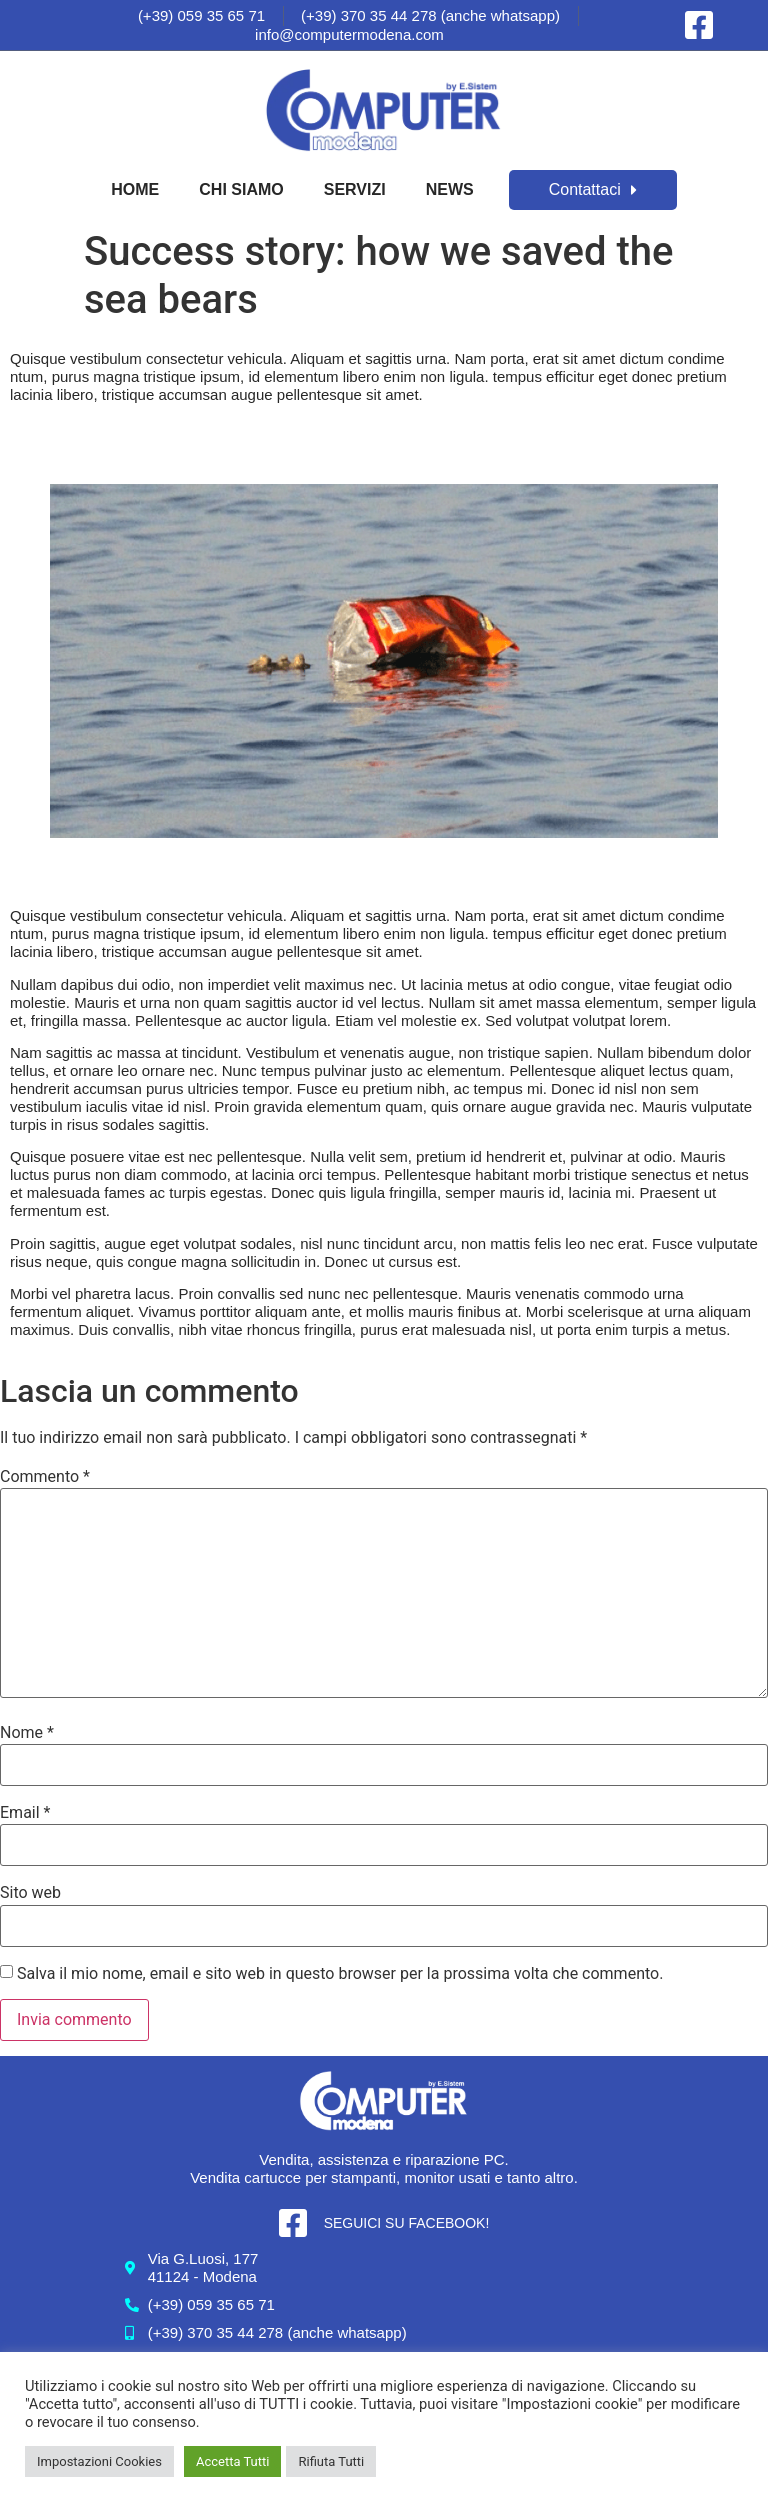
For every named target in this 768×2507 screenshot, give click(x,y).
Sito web (30, 1893)
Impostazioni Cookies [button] (99, 2461)
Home (135, 189)
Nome (27, 1733)
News (450, 189)
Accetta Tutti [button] (233, 2461)
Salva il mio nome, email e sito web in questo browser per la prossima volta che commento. (340, 1974)
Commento (45, 1477)
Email (25, 1813)
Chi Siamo (241, 189)
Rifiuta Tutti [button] (331, 2461)
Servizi (355, 189)
